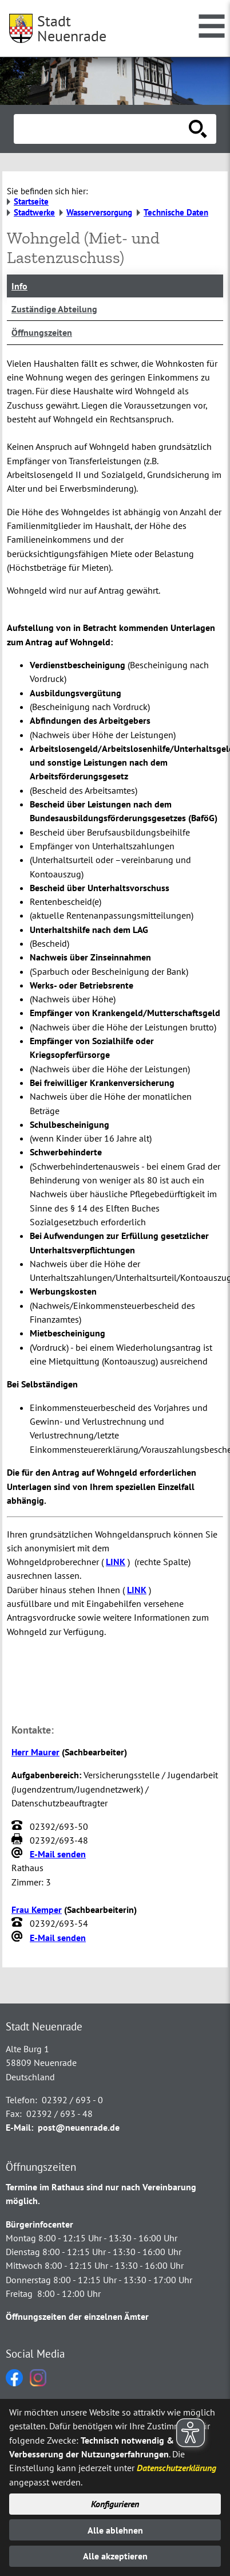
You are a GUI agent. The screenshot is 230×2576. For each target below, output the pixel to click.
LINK (115, 1561)
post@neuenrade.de (79, 2127)
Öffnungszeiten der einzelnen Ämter (77, 2316)
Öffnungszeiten (41, 332)
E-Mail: (19, 2127)
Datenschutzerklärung (176, 2467)
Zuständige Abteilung (54, 309)
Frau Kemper (36, 1909)
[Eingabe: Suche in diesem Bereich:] (102, 129)
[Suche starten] (198, 129)
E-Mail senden (58, 1854)
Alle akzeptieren (115, 2556)
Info (19, 286)
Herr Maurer (35, 1752)
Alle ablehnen (115, 2530)
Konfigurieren (115, 2504)
